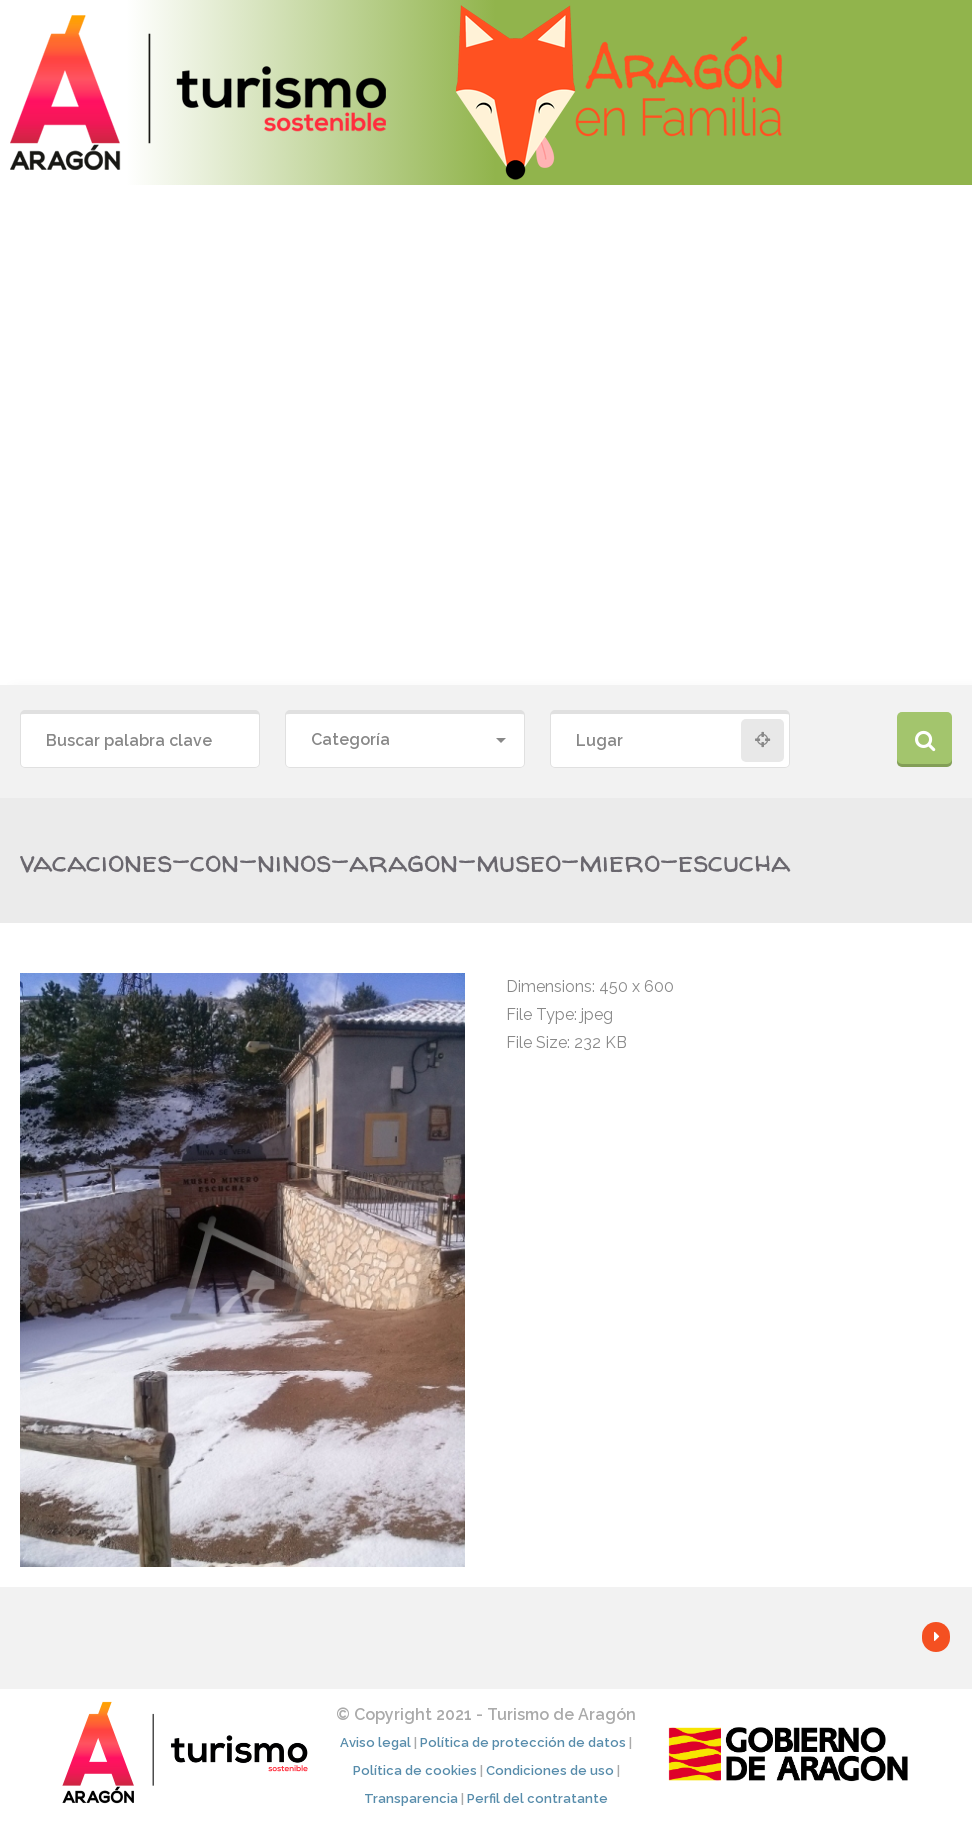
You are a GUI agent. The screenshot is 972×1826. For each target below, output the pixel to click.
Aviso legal (375, 1742)
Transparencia (411, 1798)
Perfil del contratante (537, 1798)
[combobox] (405, 740)
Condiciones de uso (550, 1770)
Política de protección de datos (523, 1742)
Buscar (924, 739)
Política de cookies (415, 1770)
